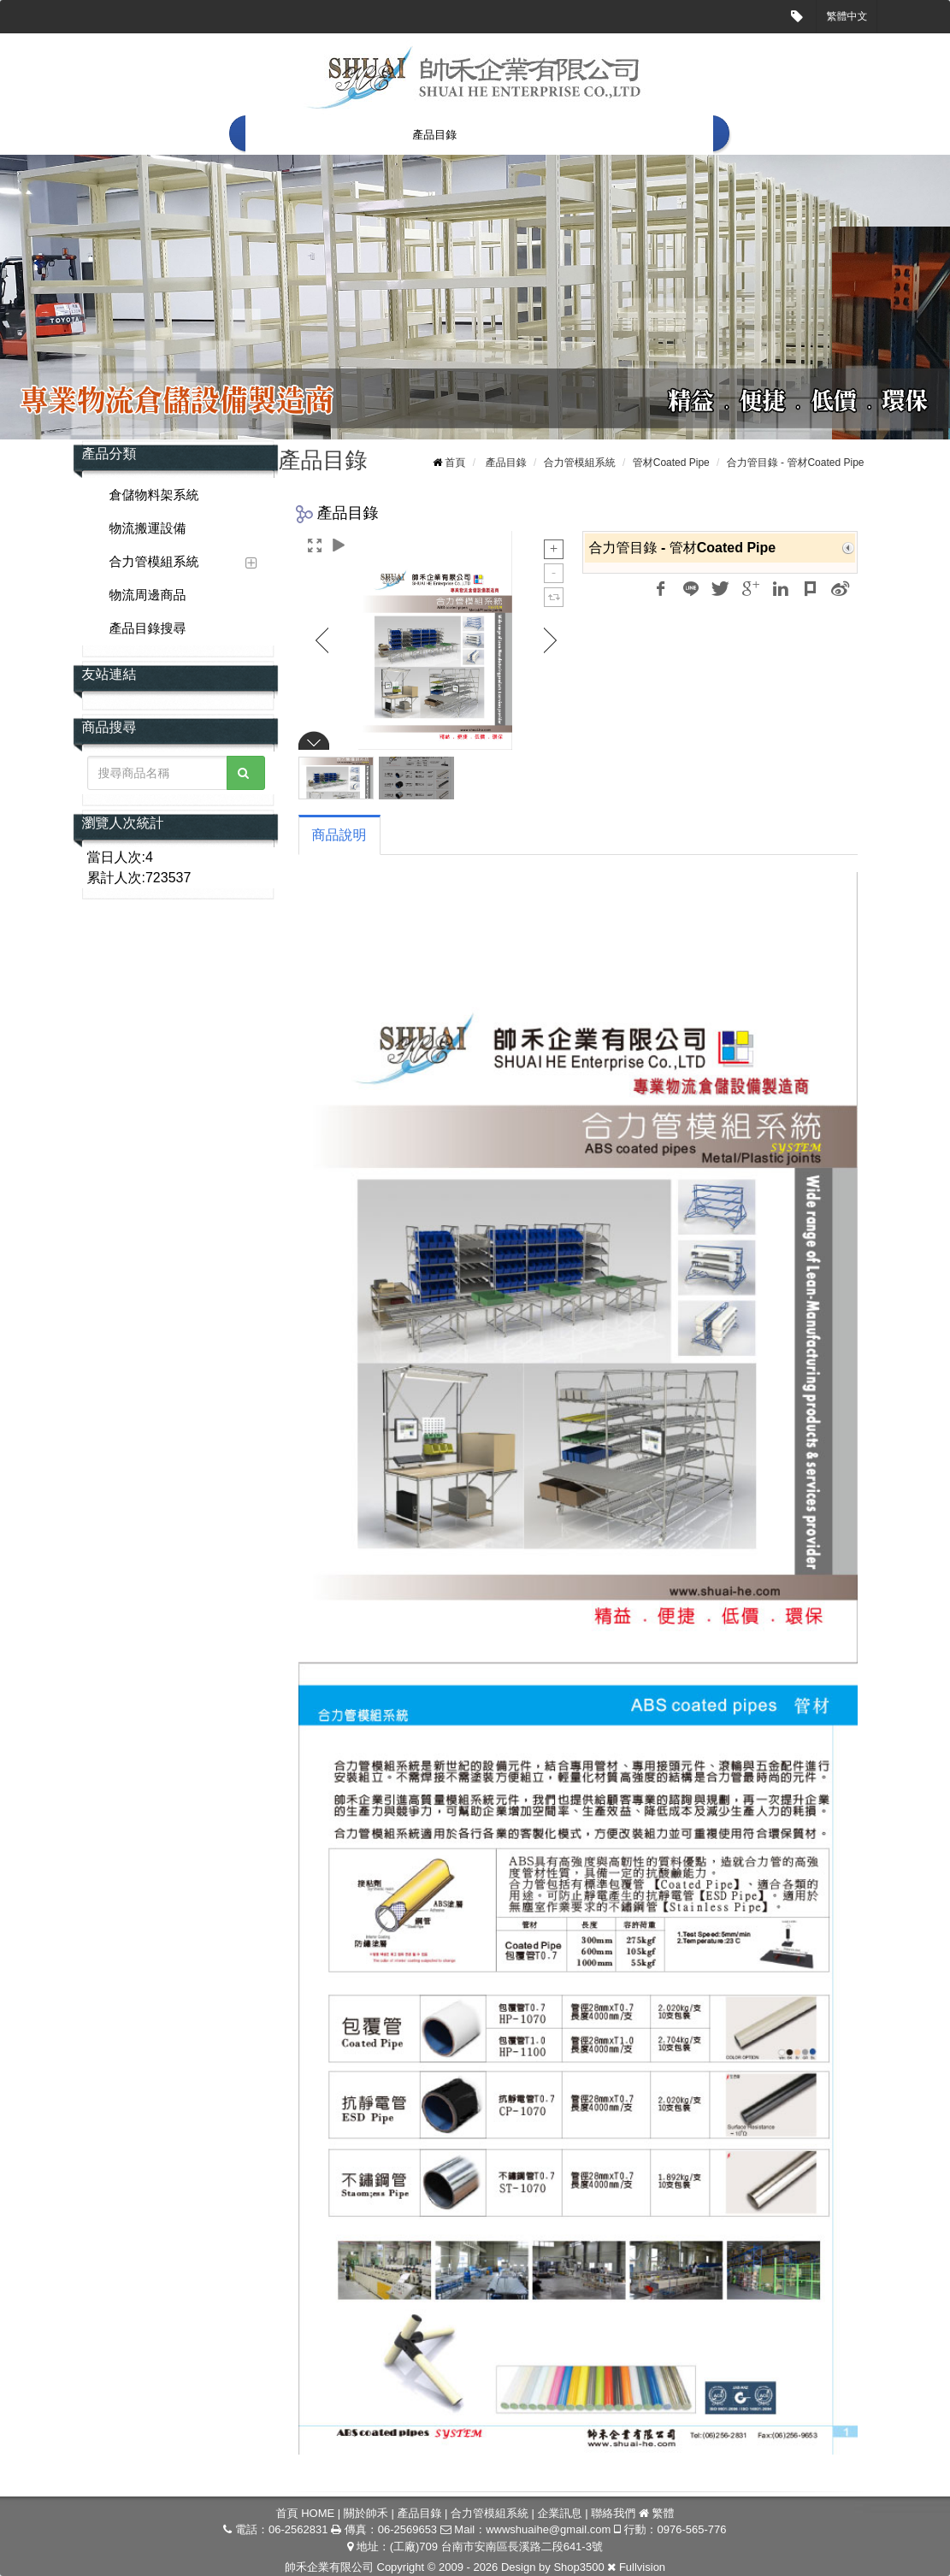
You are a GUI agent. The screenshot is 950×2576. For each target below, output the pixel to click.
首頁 (455, 463)
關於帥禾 (364, 134)
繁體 (663, 2513)
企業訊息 (608, 134)
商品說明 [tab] (339, 835)
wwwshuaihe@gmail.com (548, 2529)
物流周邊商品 (147, 594)
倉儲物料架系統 (154, 494)
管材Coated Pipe (671, 463)
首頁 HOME (287, 134)
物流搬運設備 (147, 528)
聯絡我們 (678, 134)
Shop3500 (578, 2567)
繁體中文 (847, 16)
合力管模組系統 (521, 134)
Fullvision (642, 2567)
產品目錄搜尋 (147, 628)
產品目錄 (434, 134)
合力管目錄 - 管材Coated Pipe (795, 463)
